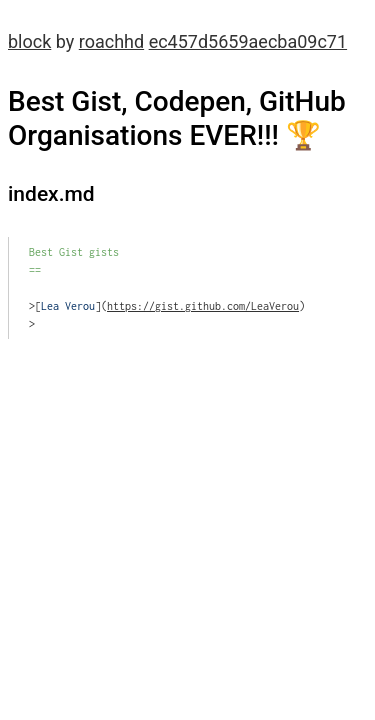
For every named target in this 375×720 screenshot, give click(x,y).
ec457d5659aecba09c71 (248, 41)
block (29, 41)
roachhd (111, 41)
